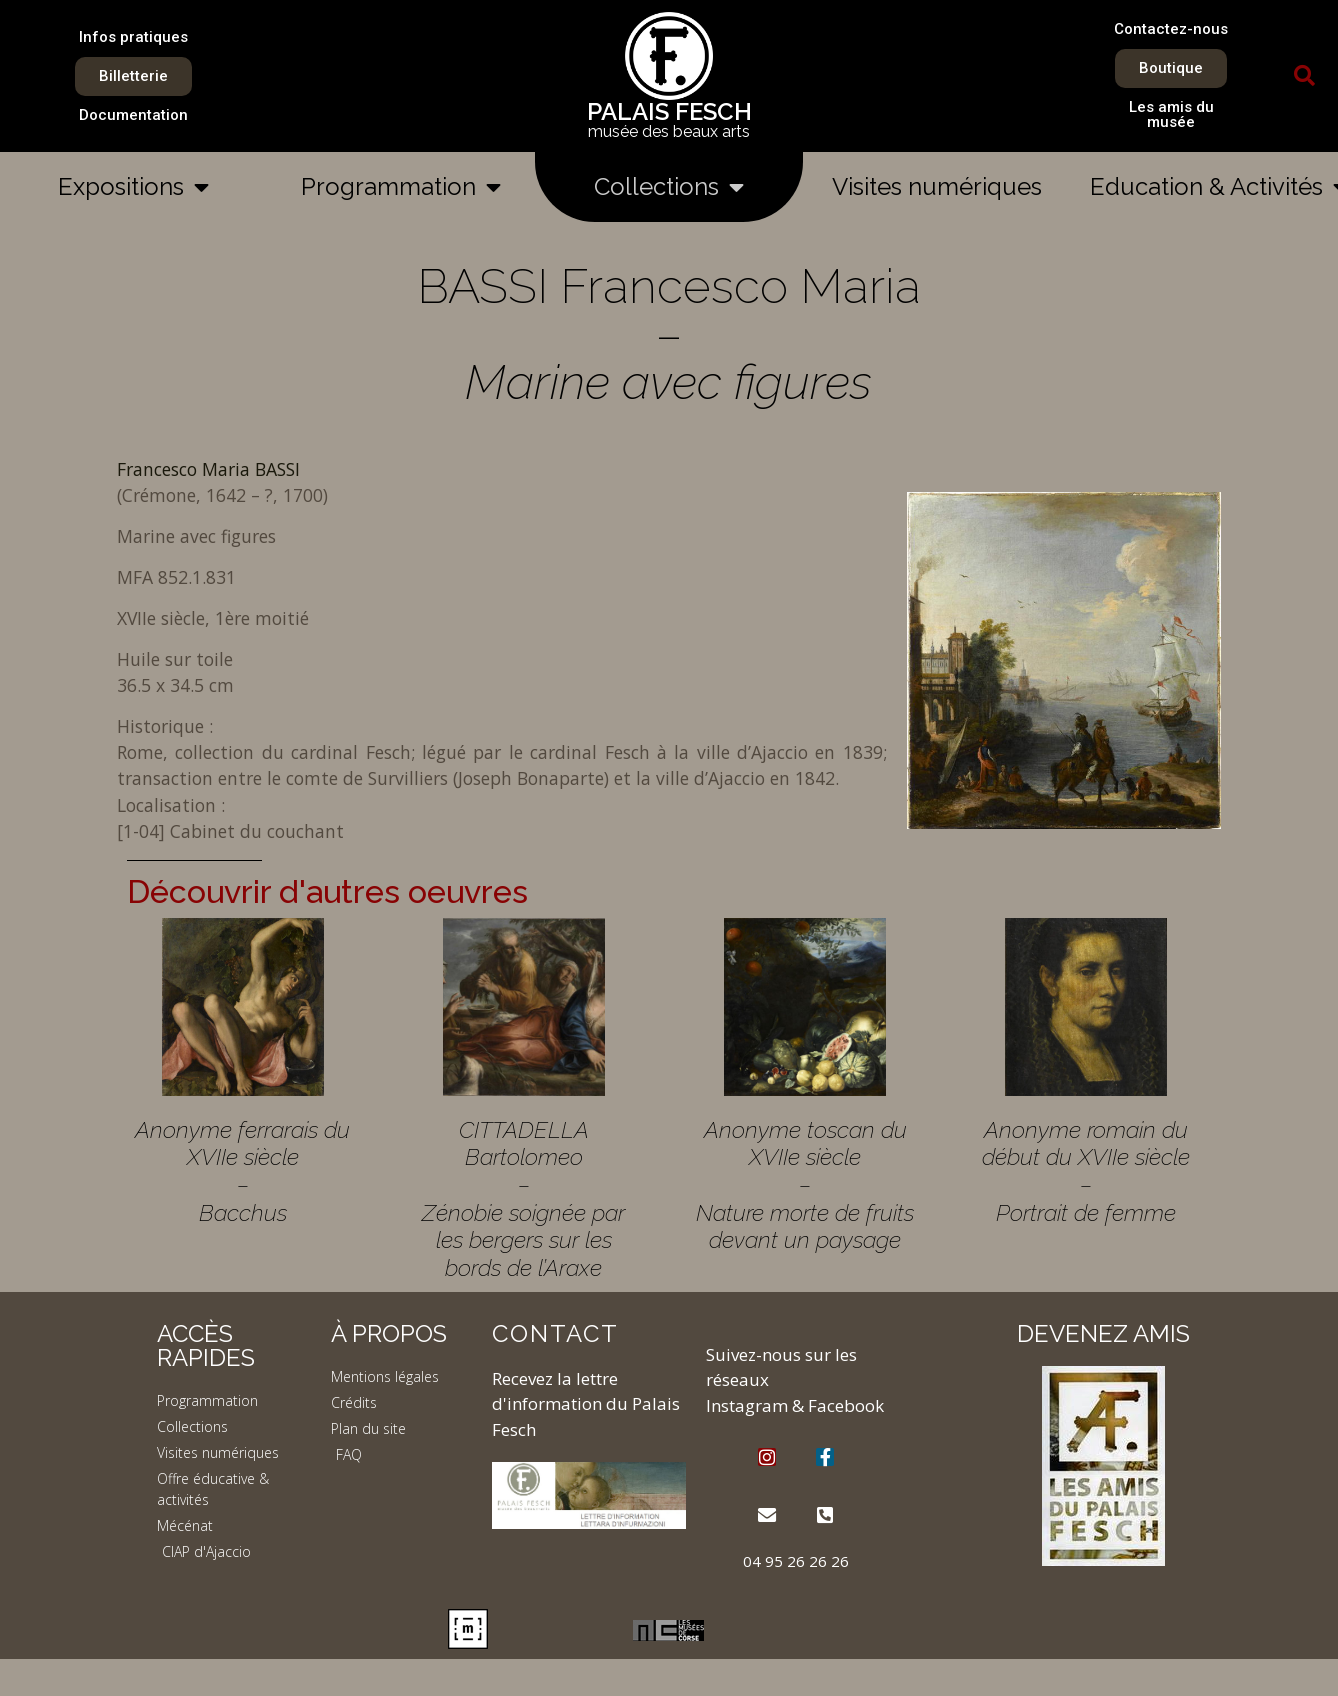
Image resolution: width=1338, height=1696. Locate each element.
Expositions (133, 187)
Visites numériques (937, 186)
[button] (1305, 76)
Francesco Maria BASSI (208, 469)
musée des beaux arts (669, 131)
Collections (669, 187)
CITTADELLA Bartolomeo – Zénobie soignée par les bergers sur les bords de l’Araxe (523, 1198)
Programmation (401, 187)
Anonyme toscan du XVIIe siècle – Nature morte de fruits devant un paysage (805, 1185)
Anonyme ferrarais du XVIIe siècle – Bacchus (242, 1171)
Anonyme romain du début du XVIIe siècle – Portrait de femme (1086, 1171)
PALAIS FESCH (669, 111)
